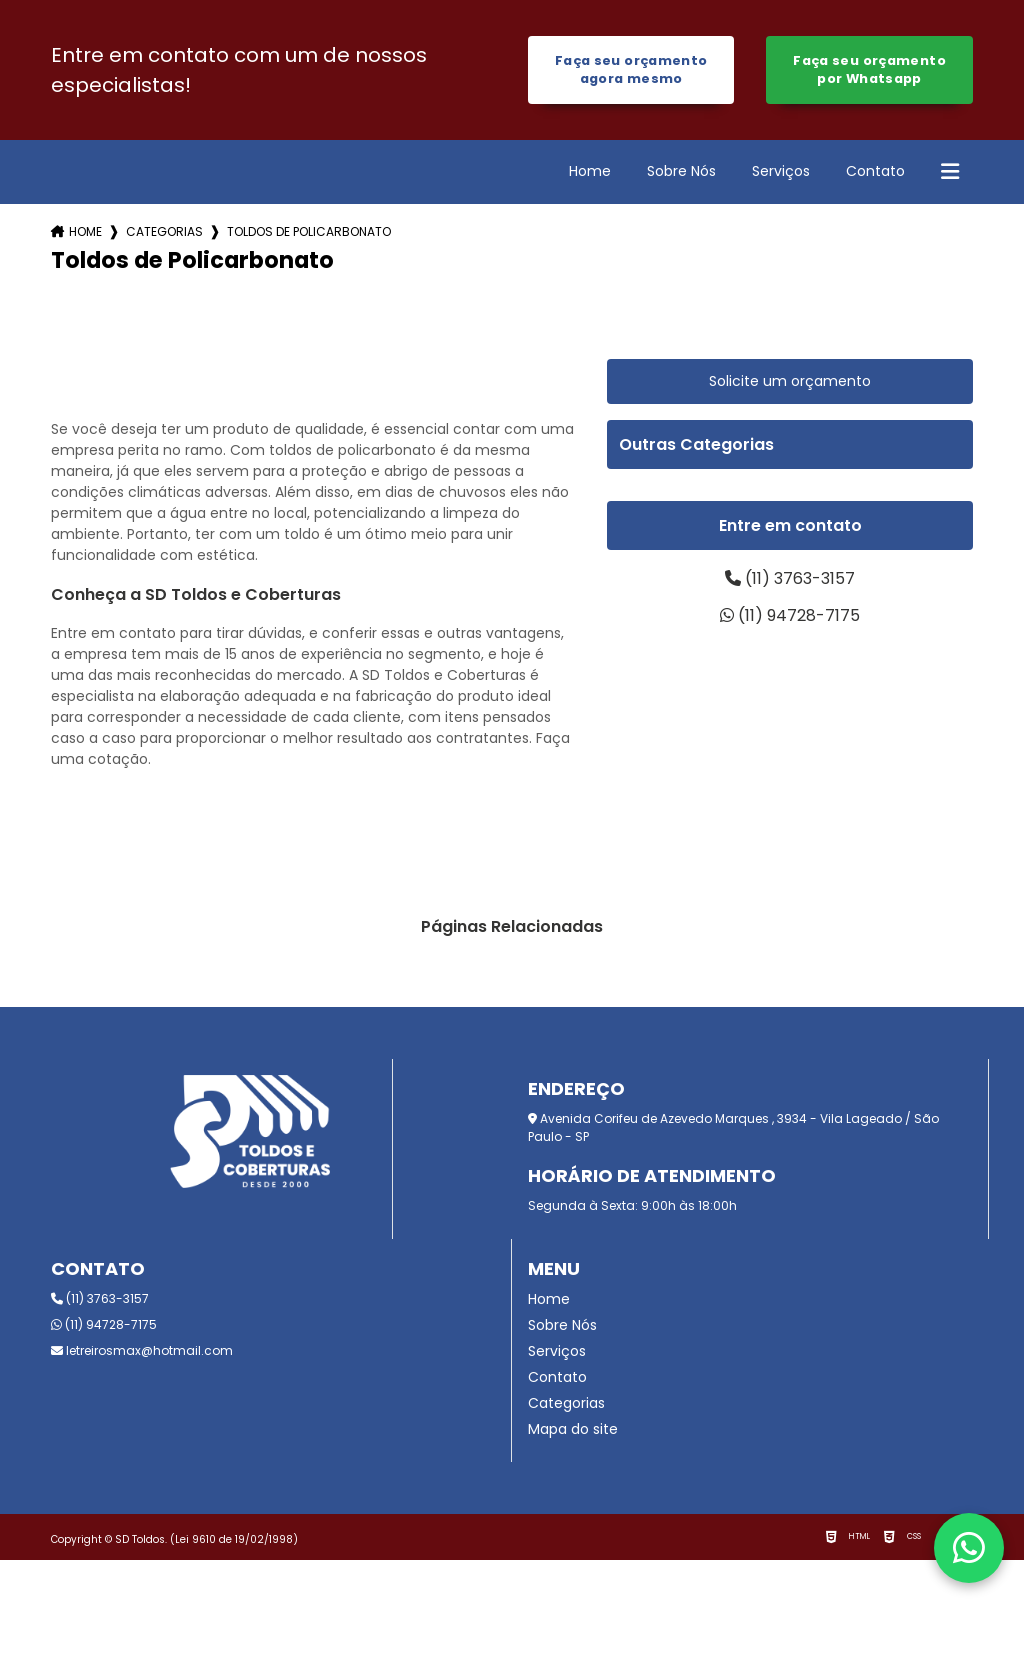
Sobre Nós (681, 171)
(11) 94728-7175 (790, 615)
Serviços (781, 171)
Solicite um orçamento (790, 381)
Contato (875, 171)
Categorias (164, 231)
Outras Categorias (696, 444)
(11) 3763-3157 (790, 578)
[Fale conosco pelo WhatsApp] (969, 1548)
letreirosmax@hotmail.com (142, 1350)
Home (590, 171)
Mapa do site (573, 1429)
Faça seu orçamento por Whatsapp (869, 69)
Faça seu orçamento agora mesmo (631, 69)
